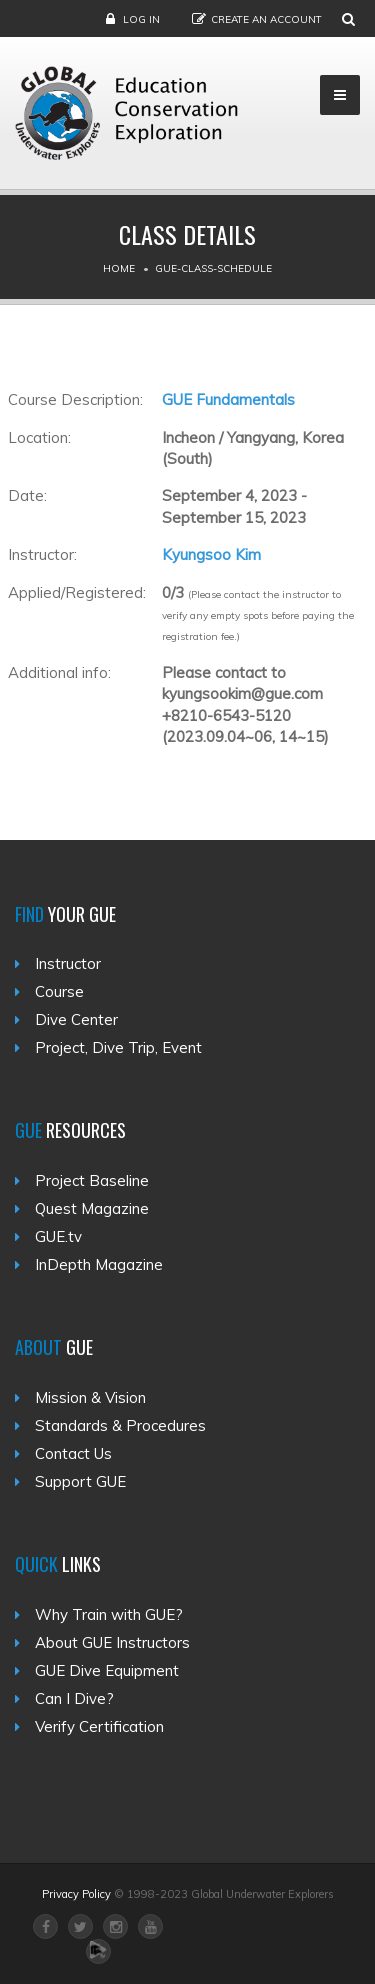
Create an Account (266, 19)
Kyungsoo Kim (211, 554)
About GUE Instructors (112, 1642)
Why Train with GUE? (109, 1614)
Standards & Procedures (120, 1425)
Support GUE (80, 1481)
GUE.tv (58, 1236)
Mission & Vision (90, 1397)
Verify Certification (99, 1726)
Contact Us (73, 1453)
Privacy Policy (76, 1894)
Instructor (68, 963)
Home (119, 268)
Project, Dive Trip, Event (118, 1047)
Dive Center (76, 1019)
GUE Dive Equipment (107, 1670)
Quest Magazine (92, 1208)
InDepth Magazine (99, 1264)
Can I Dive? (74, 1698)
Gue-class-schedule (213, 268)
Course (59, 991)
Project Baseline (92, 1180)
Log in (141, 19)
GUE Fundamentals (228, 399)
